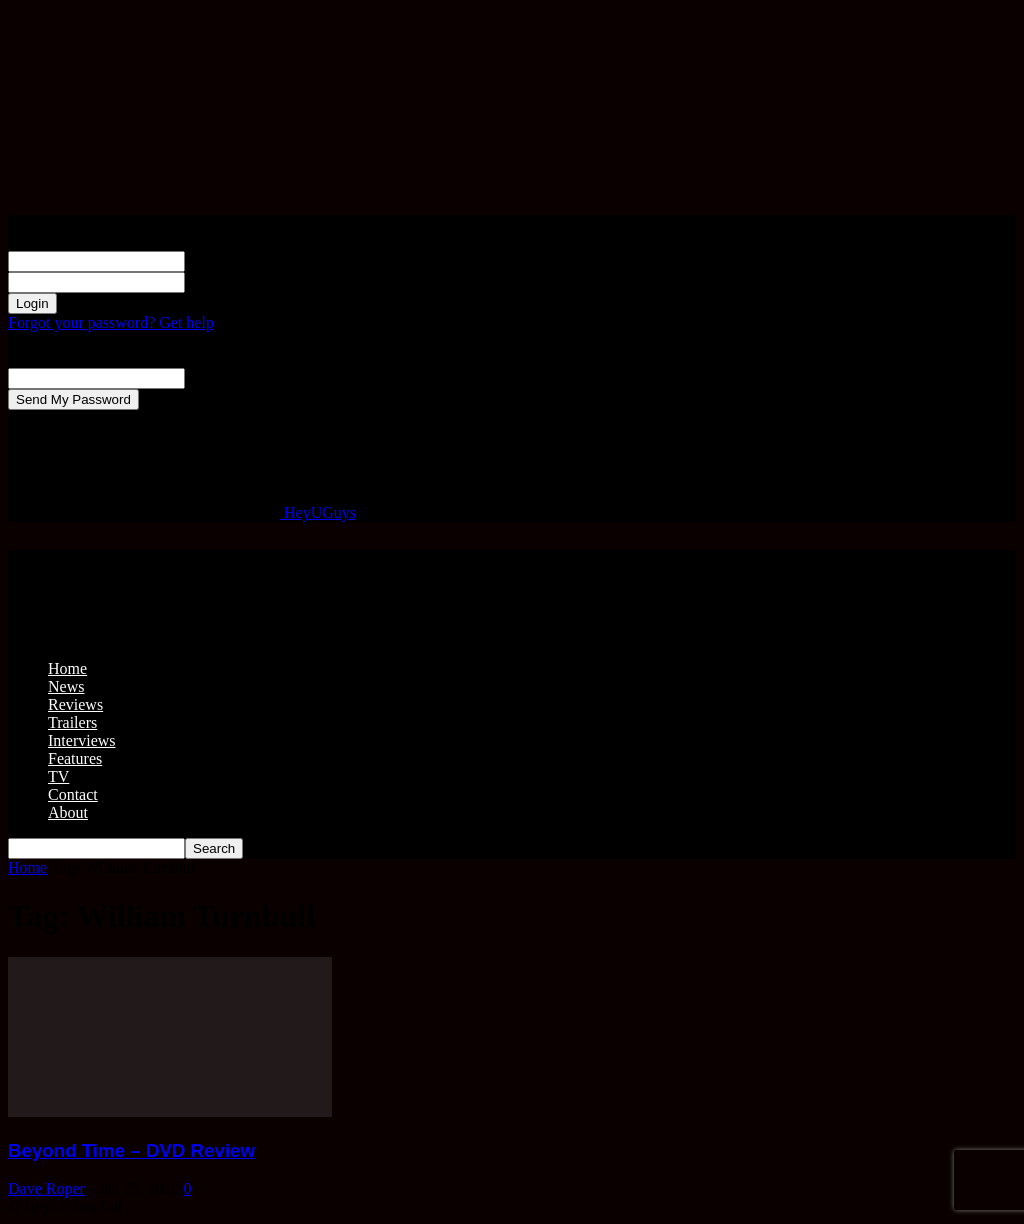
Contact (73, 794)
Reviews (75, 704)
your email (219, 377)
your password (232, 281)
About (68, 812)
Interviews (82, 740)
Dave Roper (46, 1188)
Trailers (72, 722)
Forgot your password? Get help (111, 322)
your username (232, 260)
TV (58, 776)
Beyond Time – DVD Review (131, 1150)
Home (67, 668)
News (66, 686)
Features (75, 758)
